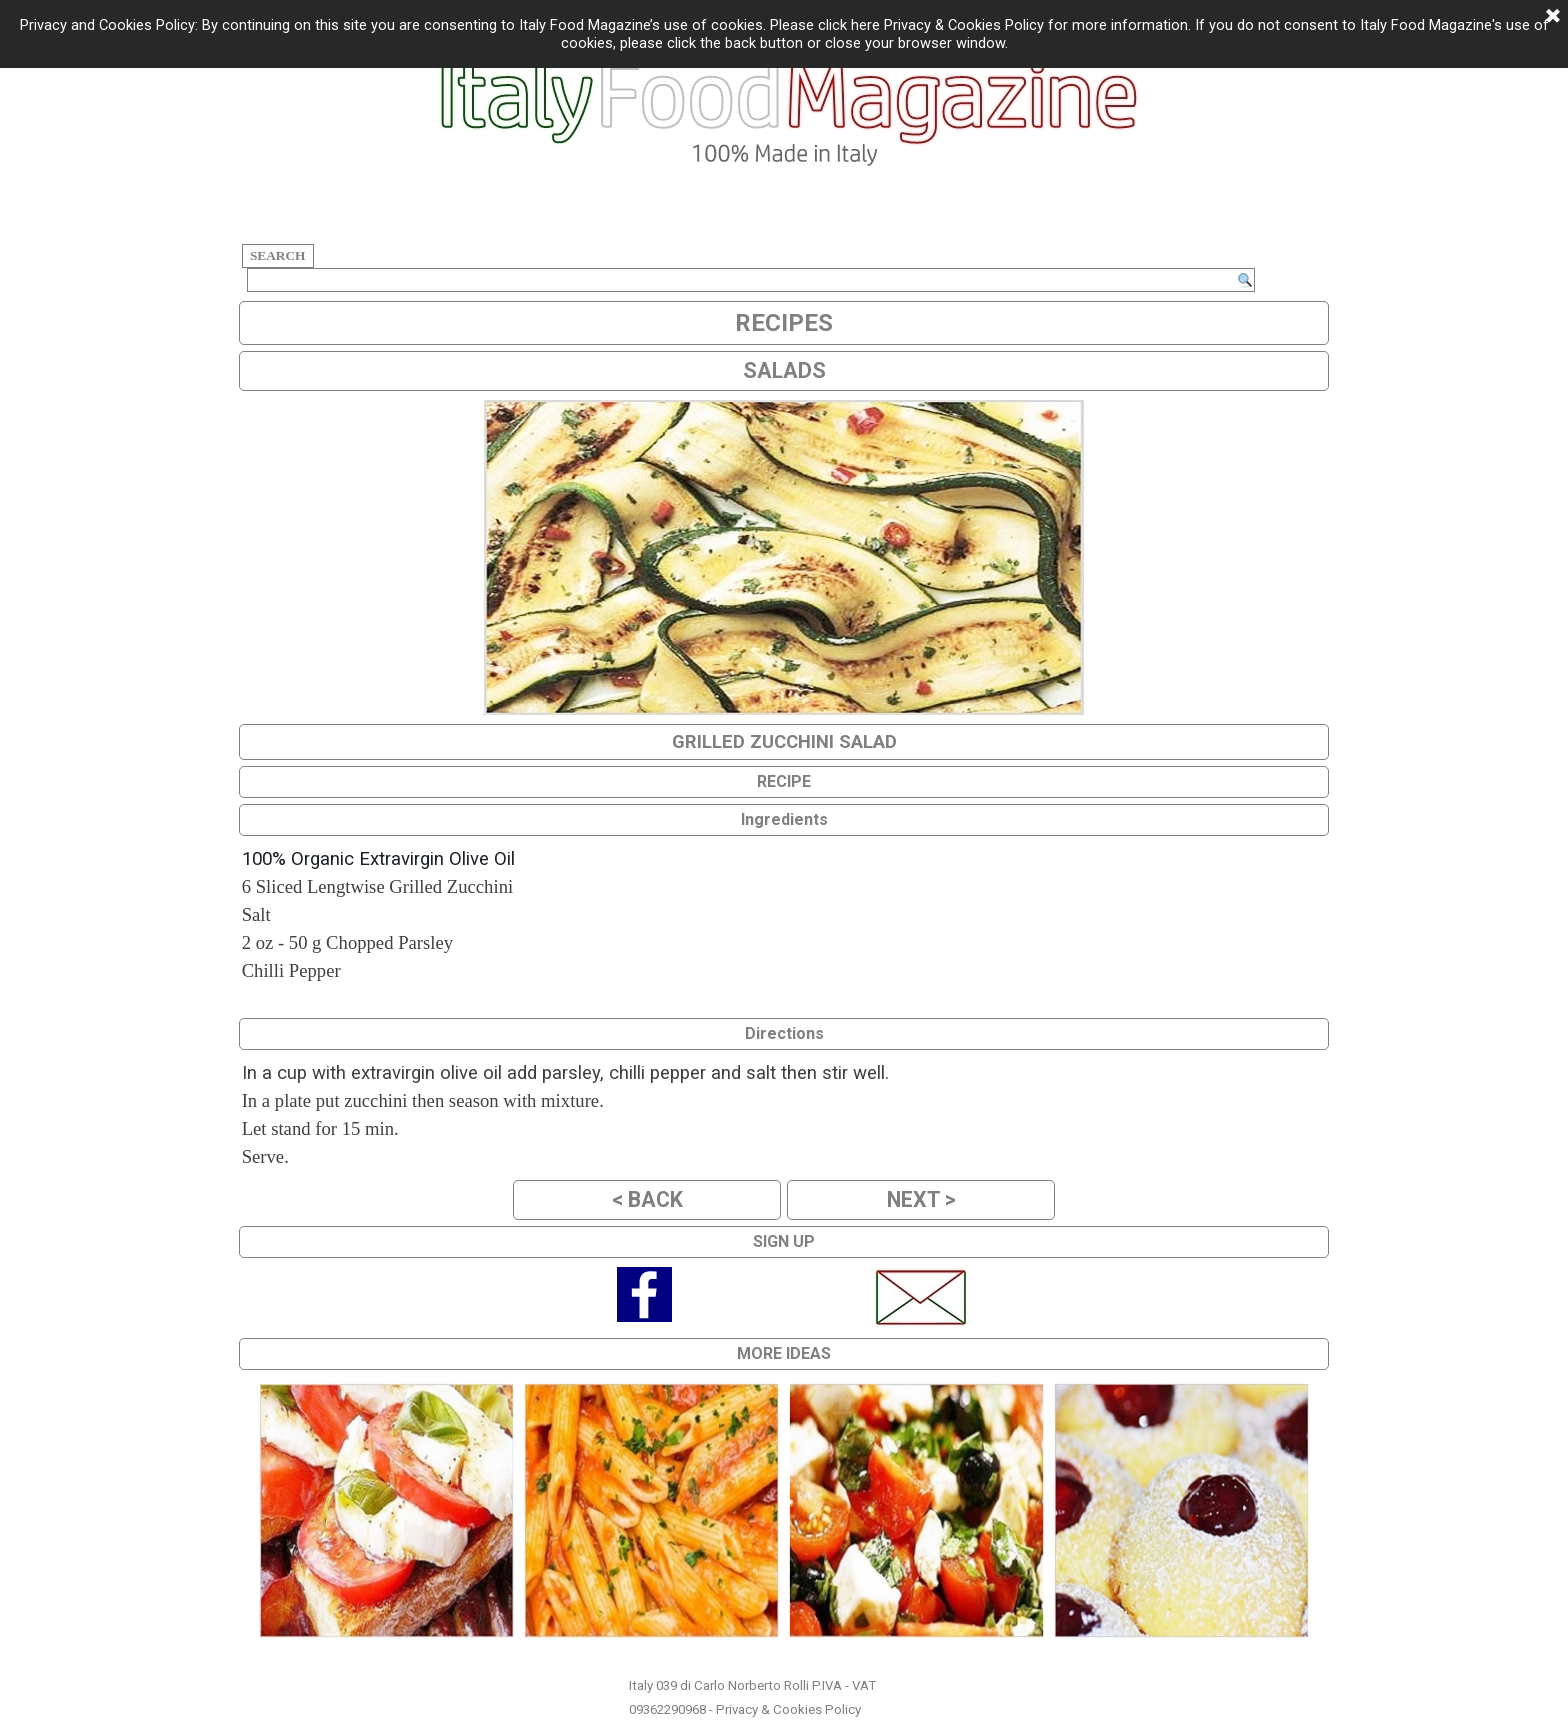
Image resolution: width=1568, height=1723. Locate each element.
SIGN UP (784, 1241)
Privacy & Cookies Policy (788, 1709)
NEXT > (921, 1199)
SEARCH (278, 255)
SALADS (784, 370)
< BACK (647, 1199)
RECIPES (784, 323)
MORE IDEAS (784, 1353)
